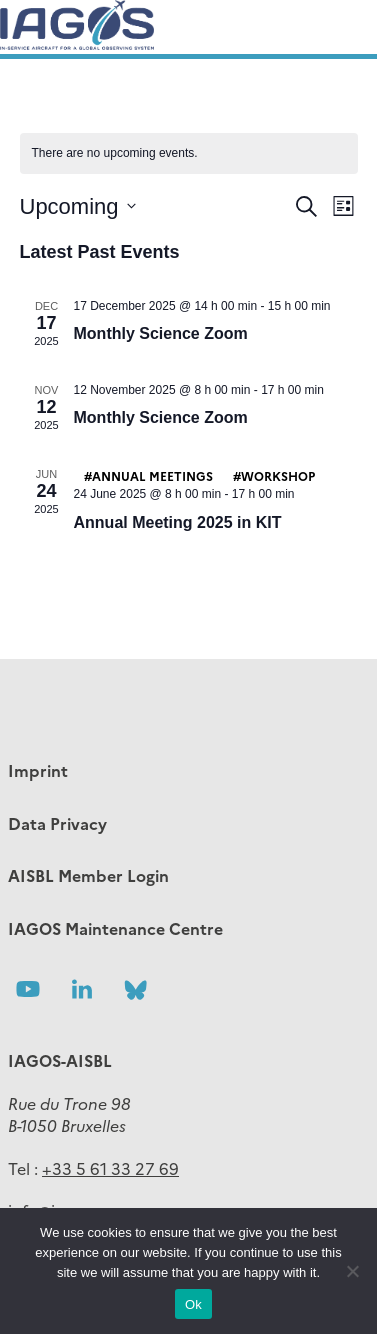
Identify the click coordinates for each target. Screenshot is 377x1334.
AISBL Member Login (88, 875)
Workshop (278, 475)
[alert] (189, 153)
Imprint (38, 770)
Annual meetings (152, 475)
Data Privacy (57, 823)
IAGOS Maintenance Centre (115, 928)
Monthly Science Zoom (161, 333)
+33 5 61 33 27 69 (110, 1168)
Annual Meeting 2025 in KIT (178, 522)
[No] (352, 1271)
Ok (193, 1304)
